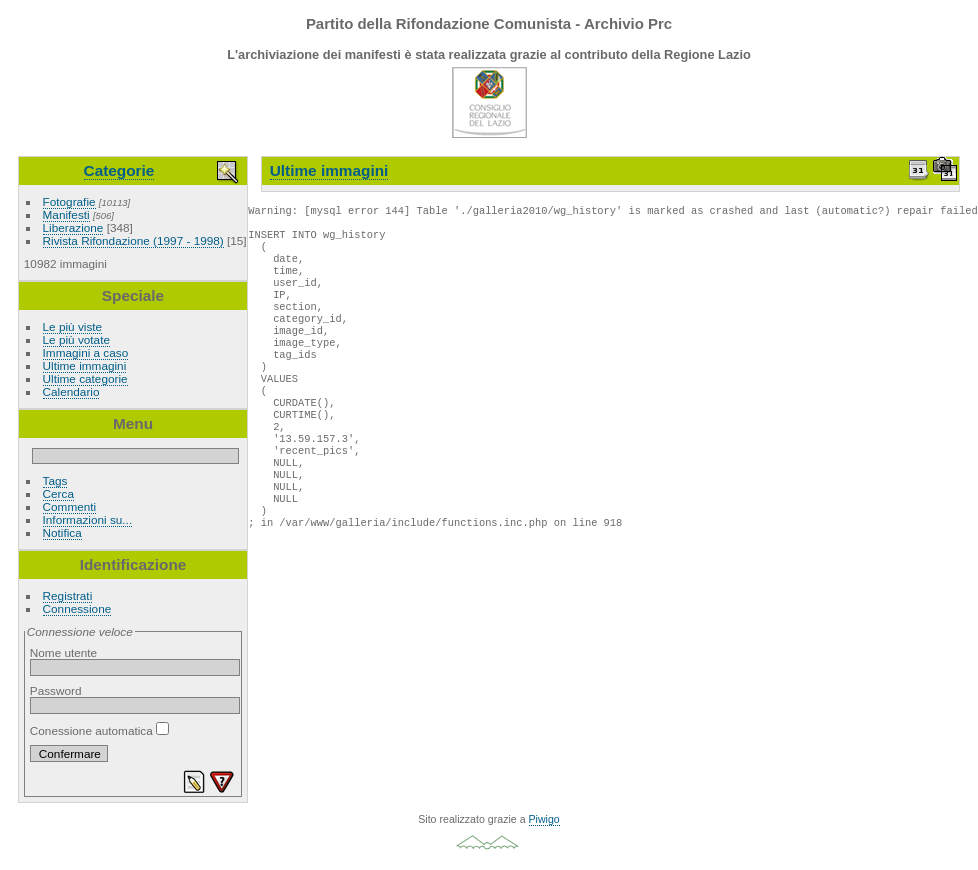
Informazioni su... (88, 519)
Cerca (58, 493)
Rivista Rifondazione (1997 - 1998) (133, 240)
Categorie (119, 170)
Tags (55, 480)
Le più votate (76, 339)
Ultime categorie (85, 378)
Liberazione (73, 227)
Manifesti (66, 214)
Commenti (70, 506)
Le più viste (73, 326)
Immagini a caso (86, 352)
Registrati (68, 595)
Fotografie (69, 201)
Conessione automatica (99, 730)
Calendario (71, 391)
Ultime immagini (85, 365)
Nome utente (63, 652)
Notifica (62, 532)
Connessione (77, 608)
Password (56, 690)
